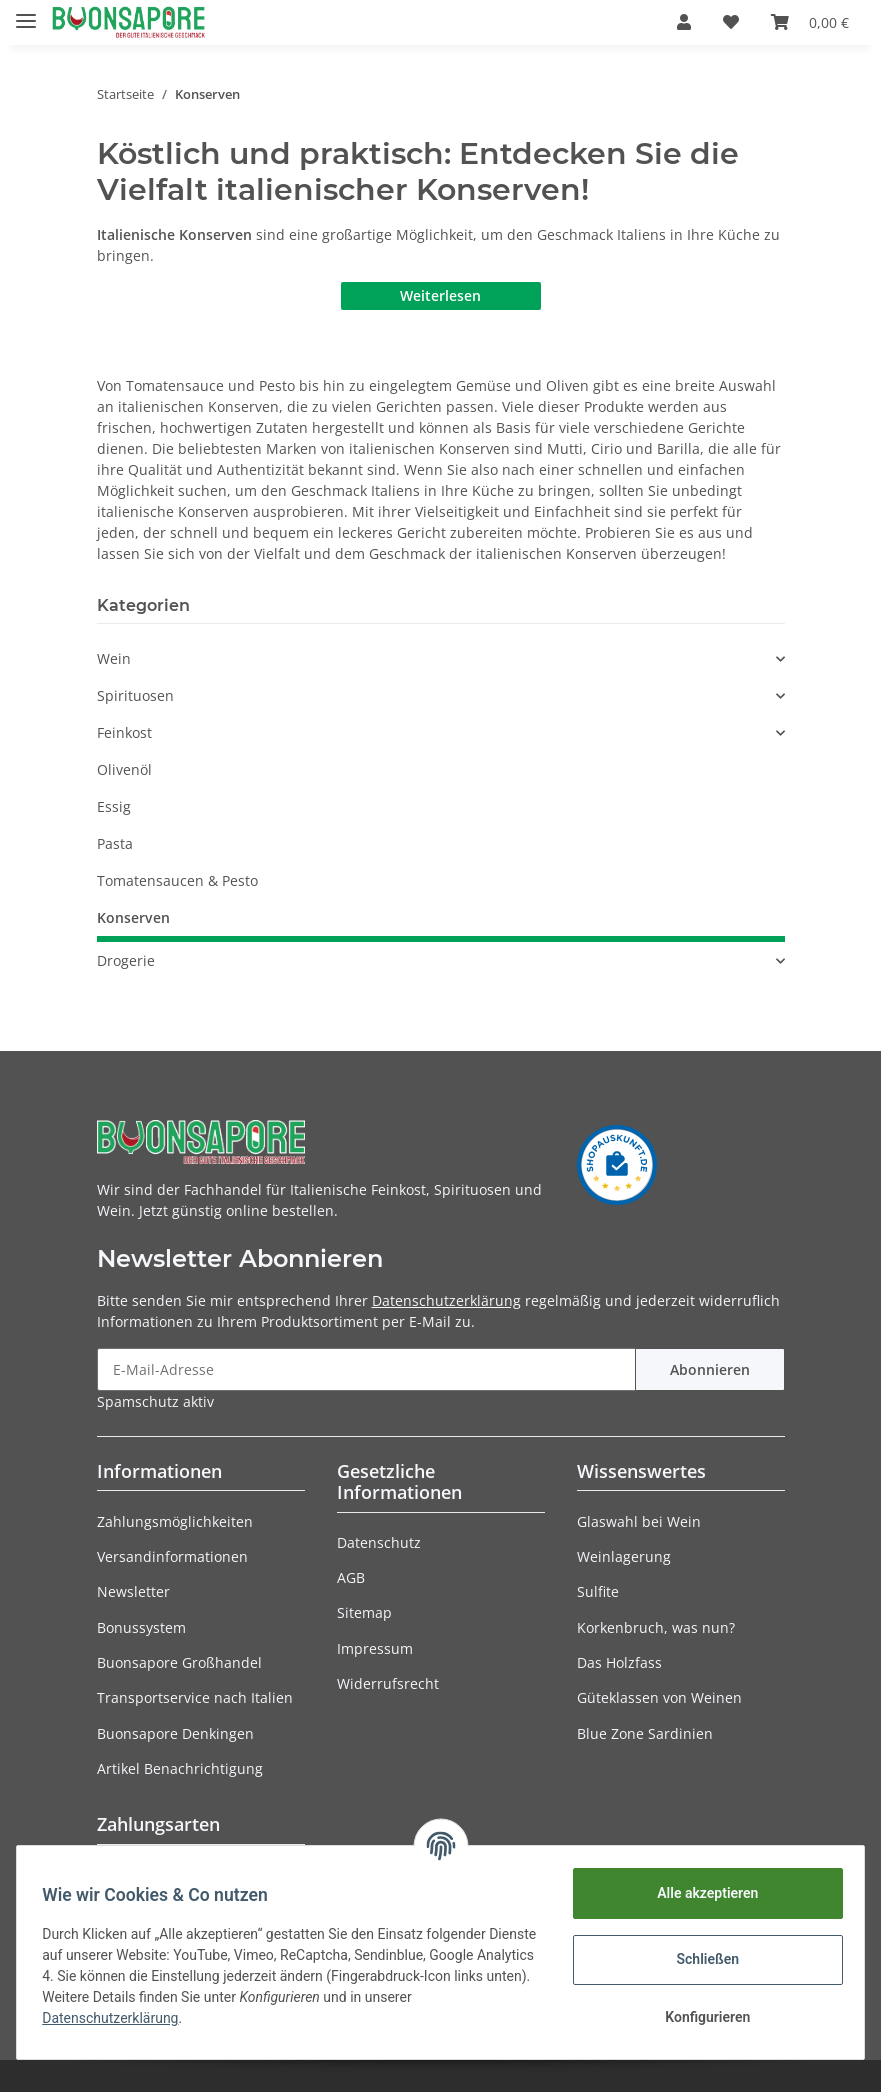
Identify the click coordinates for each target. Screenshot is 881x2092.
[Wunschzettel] (731, 22)
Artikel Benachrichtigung (180, 1768)
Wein (114, 658)
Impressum (375, 1648)
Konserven (133, 917)
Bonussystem (141, 1627)
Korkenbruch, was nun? (656, 1627)
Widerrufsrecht (388, 1683)
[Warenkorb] (810, 22)
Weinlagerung (624, 1556)
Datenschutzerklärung (446, 1300)
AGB (351, 1577)
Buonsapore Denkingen (175, 1733)
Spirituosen (135, 695)
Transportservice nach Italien (195, 1697)
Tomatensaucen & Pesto (177, 880)
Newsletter (133, 1591)
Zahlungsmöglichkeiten (175, 1521)
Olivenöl (124, 769)
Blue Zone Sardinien (645, 1733)
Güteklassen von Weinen (659, 1697)
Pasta (115, 843)
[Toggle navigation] (26, 12)
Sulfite (598, 1591)
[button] (684, 22)
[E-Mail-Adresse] (366, 1369)
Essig (114, 806)
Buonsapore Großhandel (179, 1662)
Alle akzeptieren (700, 1893)
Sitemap (364, 1612)
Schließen (701, 1959)
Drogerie (126, 960)
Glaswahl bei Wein (639, 1521)
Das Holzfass (619, 1662)
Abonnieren (710, 1369)
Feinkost (124, 732)
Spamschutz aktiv (155, 1401)
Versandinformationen (172, 1556)
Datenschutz (379, 1542)
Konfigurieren (700, 2017)
